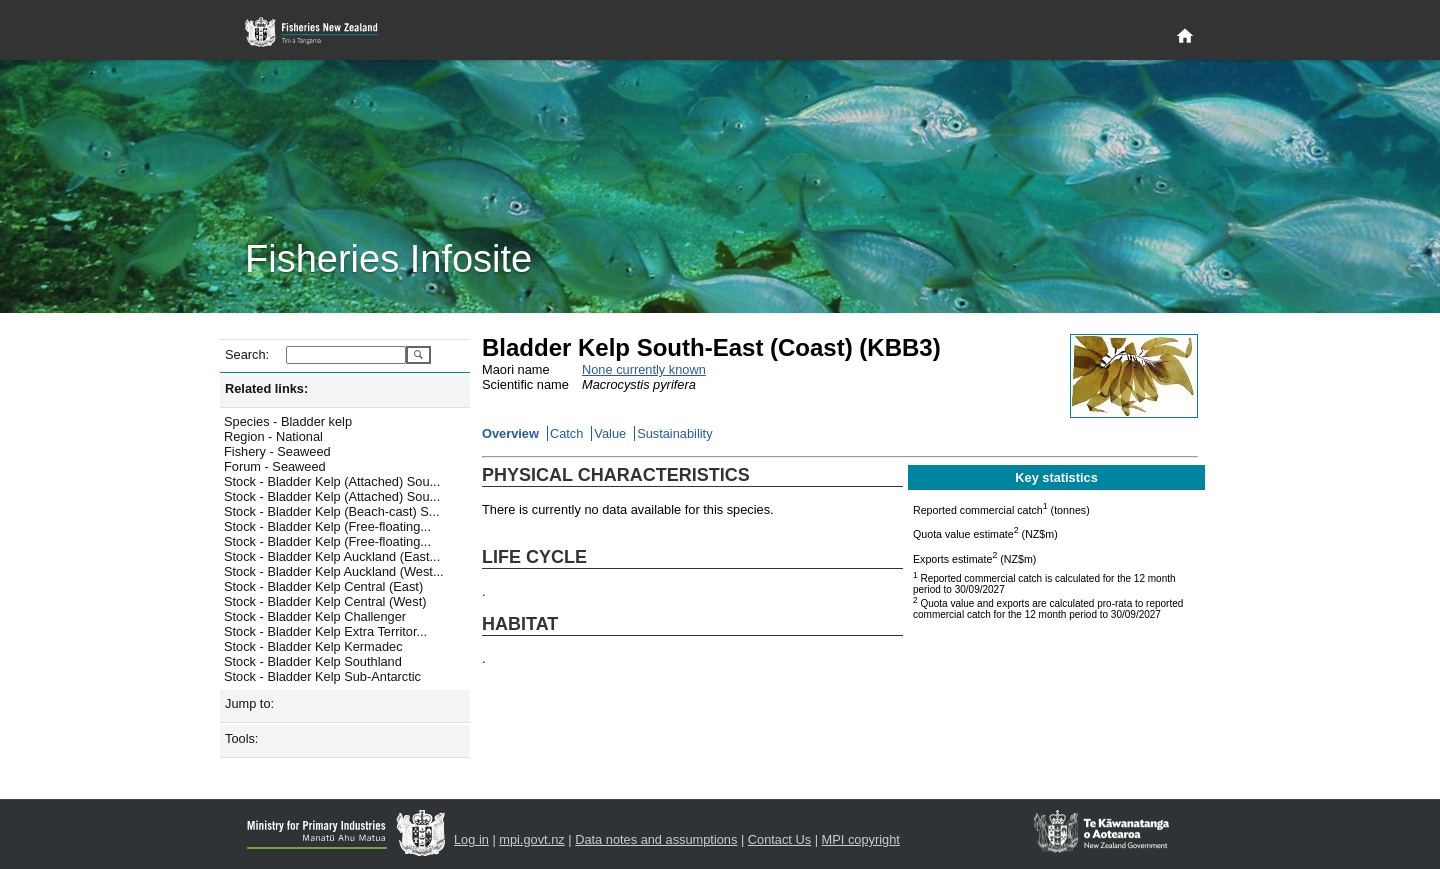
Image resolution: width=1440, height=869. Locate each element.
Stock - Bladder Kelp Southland (313, 661)
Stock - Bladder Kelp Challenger (315, 616)
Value (610, 433)
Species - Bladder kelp (288, 421)
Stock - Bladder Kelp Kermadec (313, 646)
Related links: (266, 388)
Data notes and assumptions (656, 839)
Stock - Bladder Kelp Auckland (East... (332, 556)
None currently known (644, 369)
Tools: (241, 738)
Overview (510, 433)
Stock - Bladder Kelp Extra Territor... (325, 631)
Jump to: (249, 703)
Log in (471, 839)
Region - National (273, 436)
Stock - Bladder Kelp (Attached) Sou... (332, 481)
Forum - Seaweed (275, 466)
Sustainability (674, 433)
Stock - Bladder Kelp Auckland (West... (334, 571)
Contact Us (779, 839)
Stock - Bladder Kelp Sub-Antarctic (322, 676)
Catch (566, 433)
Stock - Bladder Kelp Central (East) (323, 586)
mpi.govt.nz (531, 839)
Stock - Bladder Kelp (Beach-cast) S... (332, 511)
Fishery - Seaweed (277, 451)
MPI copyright (861, 839)
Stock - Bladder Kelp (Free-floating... (327, 526)
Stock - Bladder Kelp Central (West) (325, 601)
